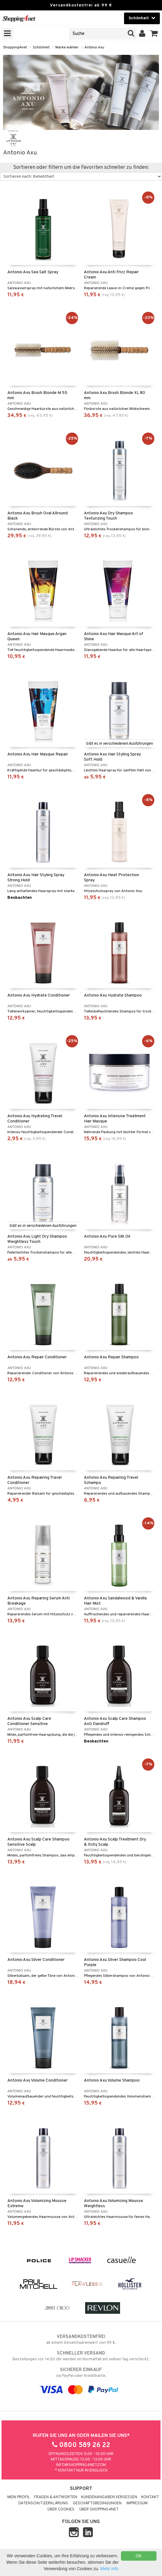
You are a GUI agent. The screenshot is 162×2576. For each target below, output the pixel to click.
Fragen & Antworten (55, 2497)
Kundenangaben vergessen (109, 2497)
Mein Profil (18, 2497)
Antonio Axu (94, 47)
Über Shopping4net (99, 2509)
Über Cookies (60, 2509)
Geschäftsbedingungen (97, 2503)
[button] (154, 34)
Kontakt (150, 2497)
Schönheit (41, 47)
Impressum (137, 2503)
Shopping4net (15, 47)
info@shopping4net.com (81, 2465)
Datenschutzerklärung (43, 2503)
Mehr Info (109, 2568)
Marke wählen (66, 47)
